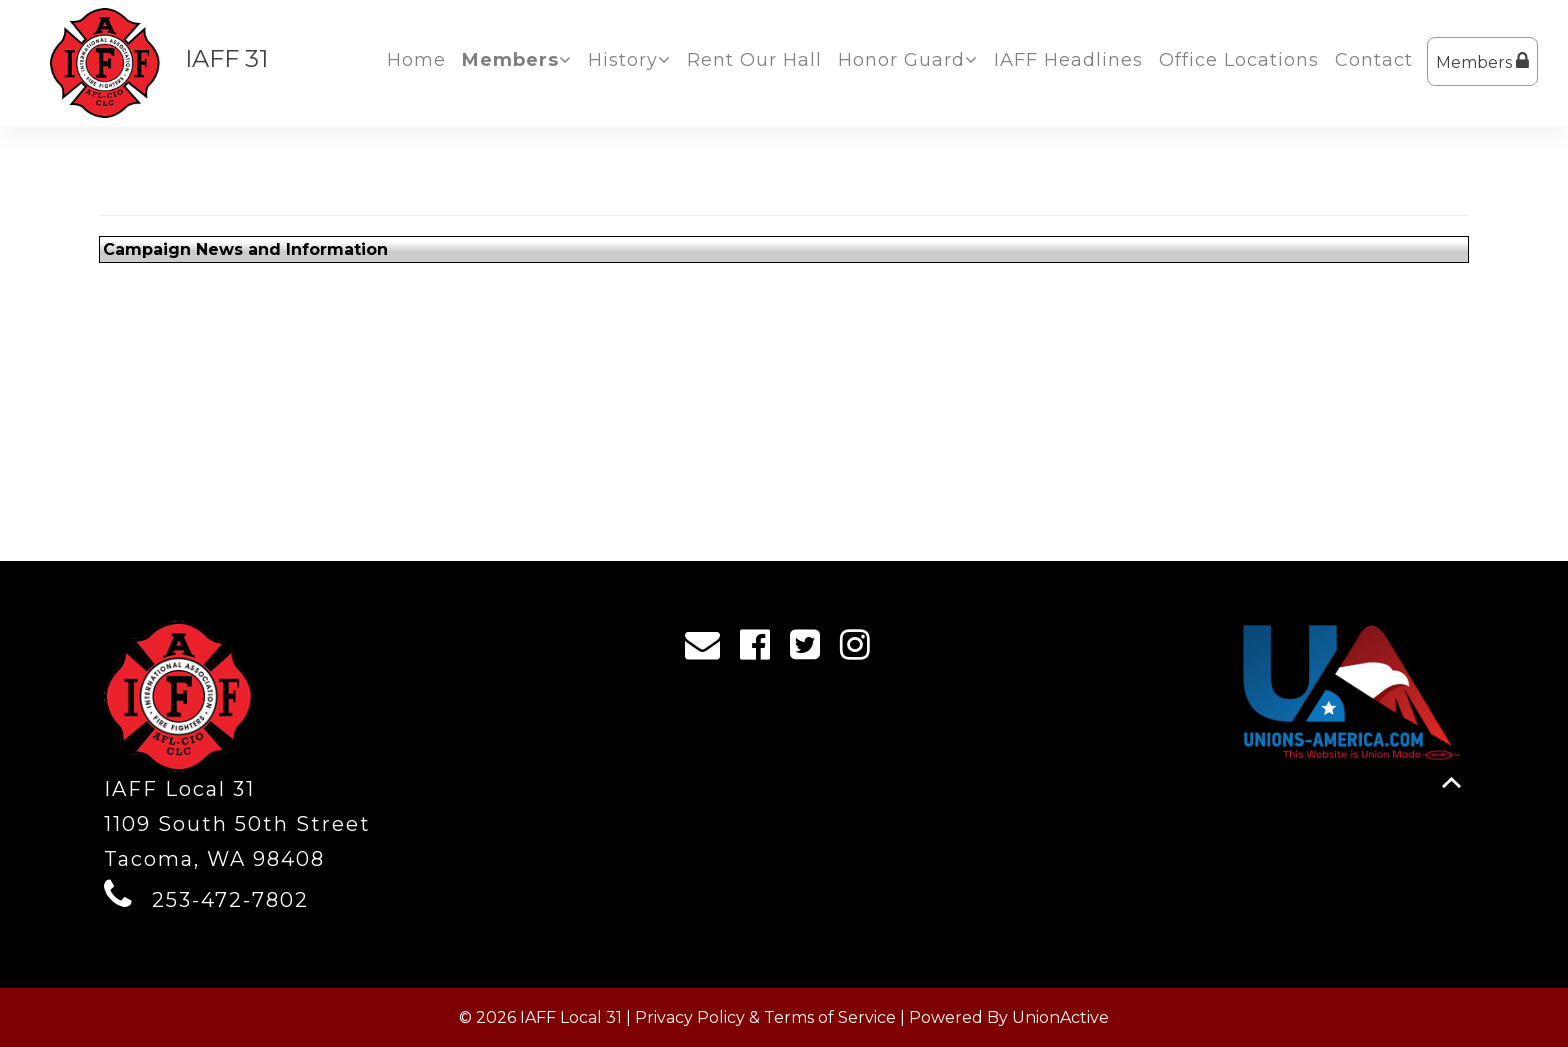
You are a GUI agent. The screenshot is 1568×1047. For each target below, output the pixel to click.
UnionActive (1060, 1017)
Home (416, 60)
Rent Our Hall (754, 60)
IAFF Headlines (1068, 60)
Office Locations (1239, 60)
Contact (1374, 60)
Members (1482, 61)
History (629, 60)
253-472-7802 (230, 900)
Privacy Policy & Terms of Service (765, 1017)
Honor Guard (908, 60)
